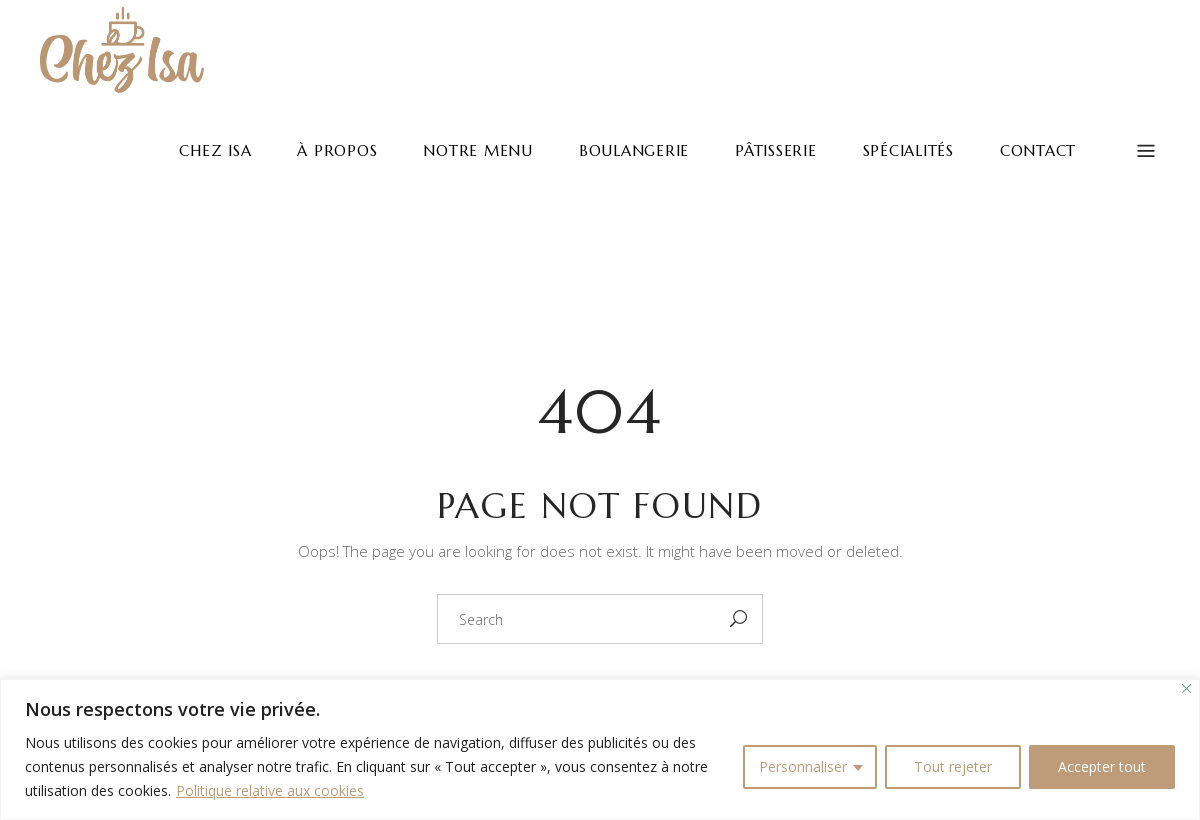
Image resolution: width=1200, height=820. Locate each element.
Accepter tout (1102, 766)
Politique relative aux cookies (270, 790)
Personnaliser (803, 766)
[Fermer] (1186, 688)
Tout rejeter (953, 766)
